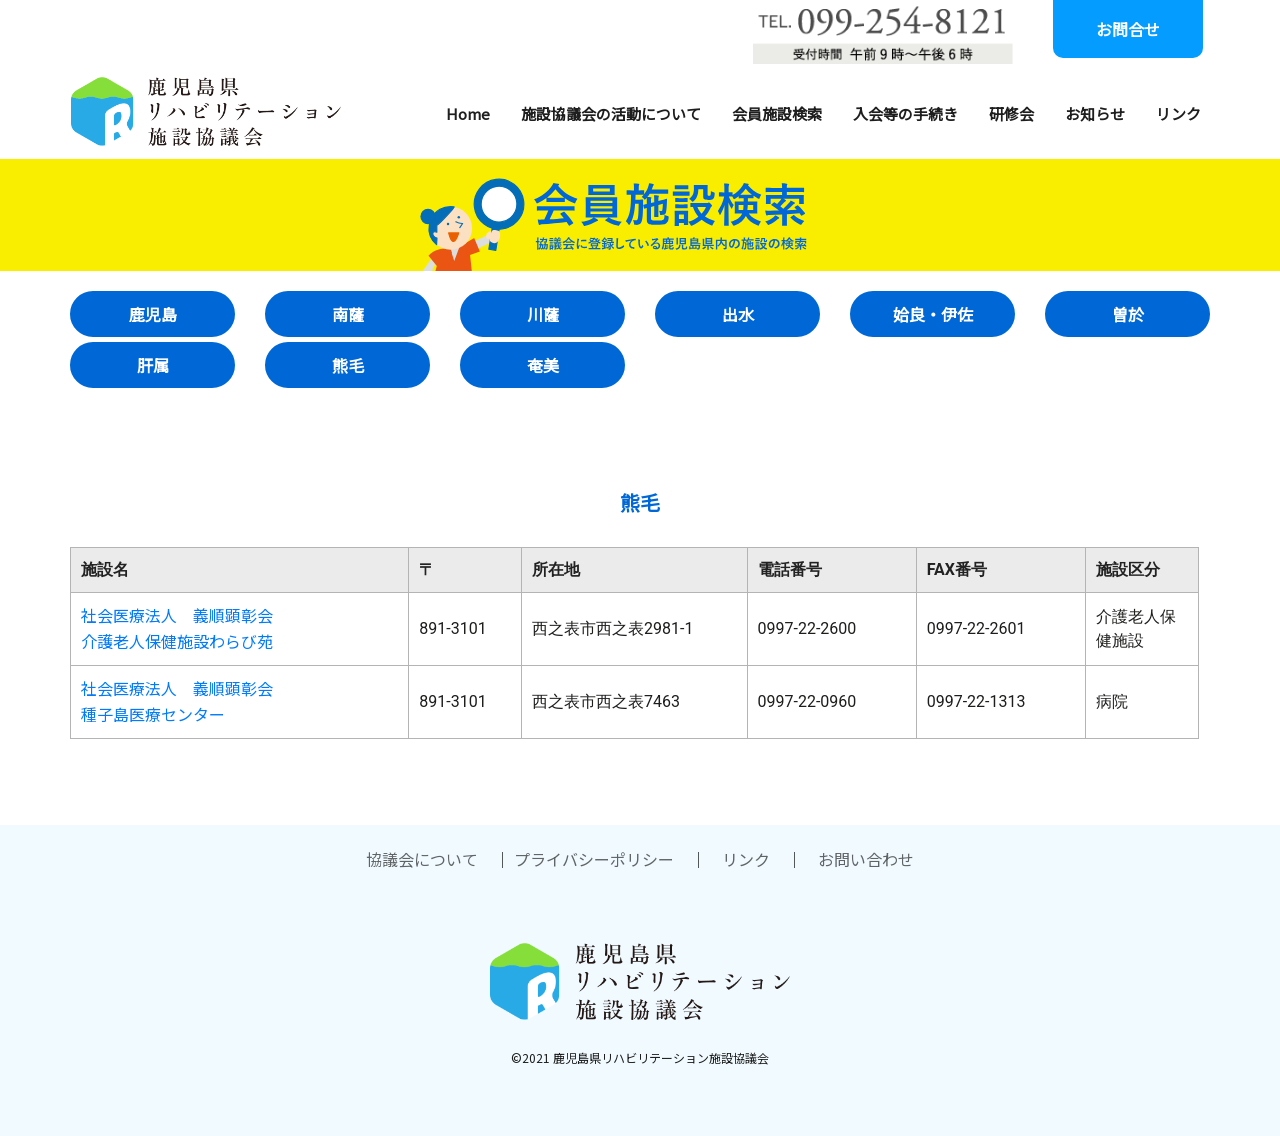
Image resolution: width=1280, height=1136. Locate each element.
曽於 (1128, 314)
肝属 (153, 365)
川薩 (543, 314)
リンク (1178, 113)
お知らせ (1095, 113)
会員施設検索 (777, 113)
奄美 (543, 365)
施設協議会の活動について (611, 113)
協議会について (422, 859)
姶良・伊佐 (933, 314)
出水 (738, 314)
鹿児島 (153, 314)
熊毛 (348, 365)
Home (468, 113)
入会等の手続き (905, 113)
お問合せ (1128, 29)
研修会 (1011, 113)
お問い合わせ (866, 859)
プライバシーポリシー (594, 859)
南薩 (348, 314)
